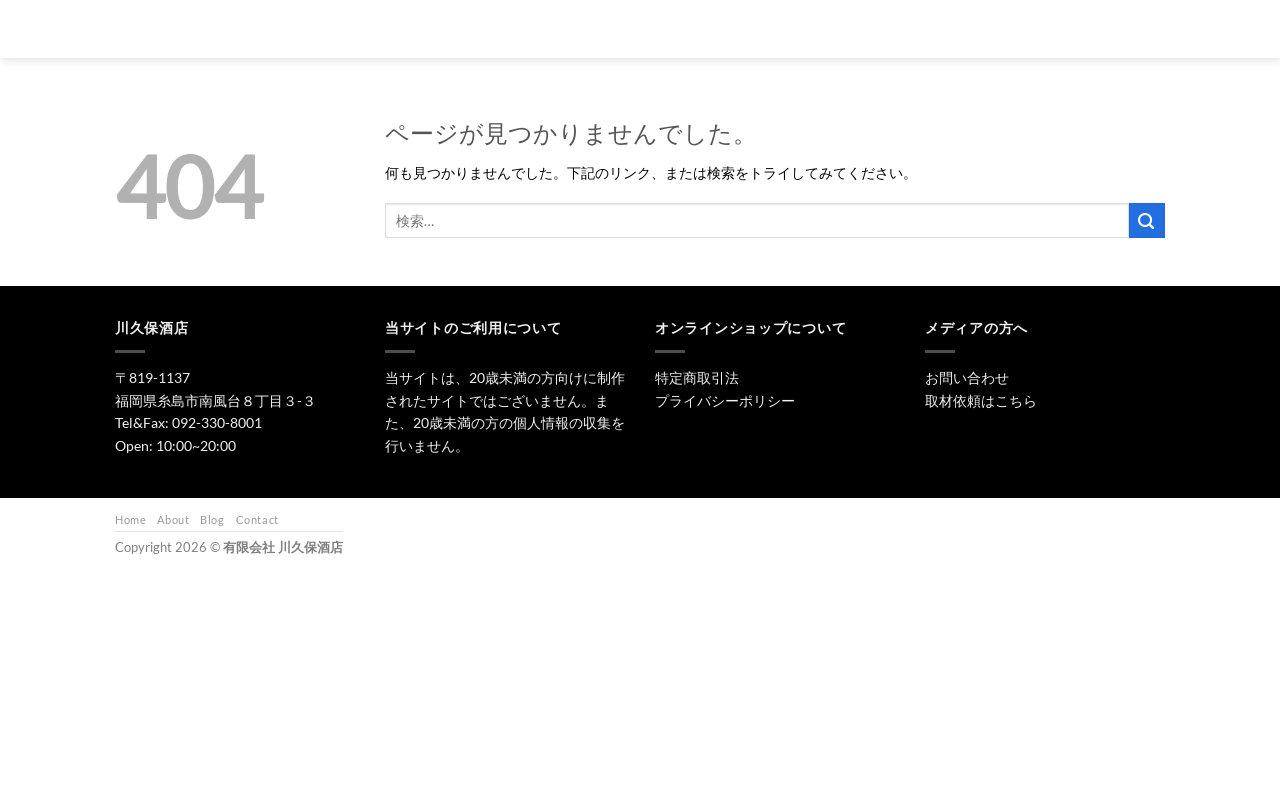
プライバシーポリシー (725, 400)
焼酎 (740, 28)
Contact (257, 519)
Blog (212, 519)
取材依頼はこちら (981, 400)
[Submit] (1147, 220)
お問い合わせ (963, 28)
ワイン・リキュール (841, 28)
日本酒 (671, 28)
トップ (596, 28)
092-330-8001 (217, 422)
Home (130, 519)
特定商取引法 (697, 377)
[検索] (539, 29)
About (173, 519)
